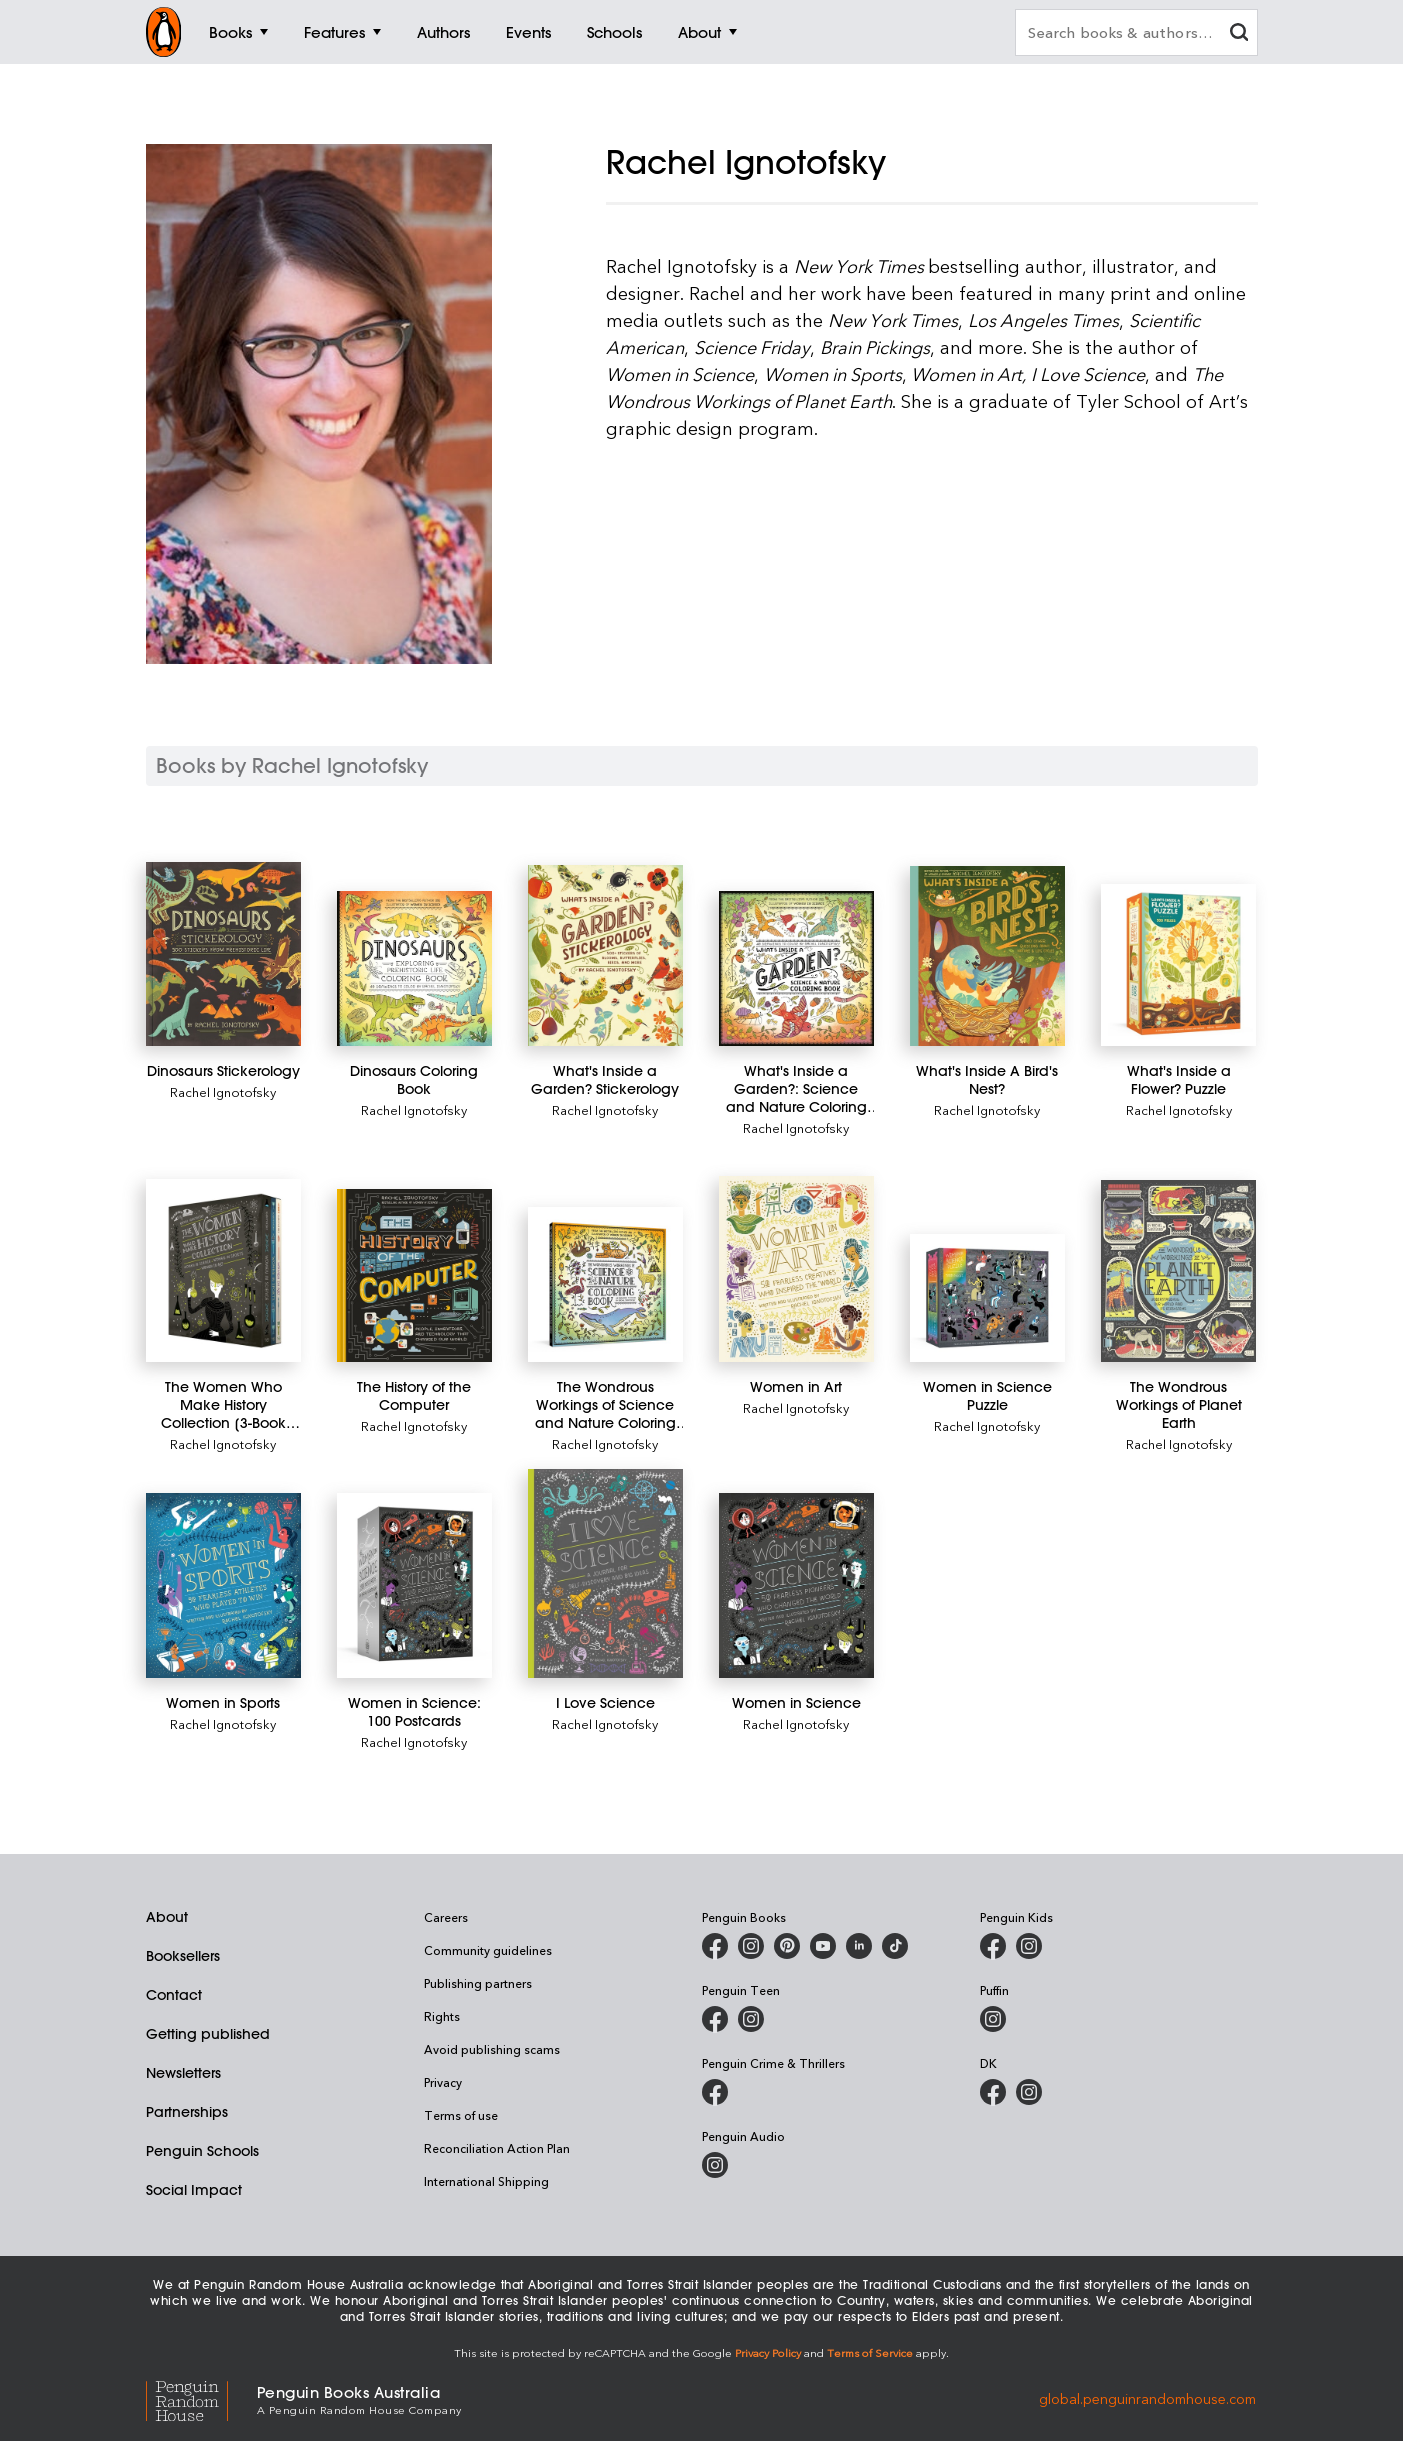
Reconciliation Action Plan (497, 2148)
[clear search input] (1239, 34)
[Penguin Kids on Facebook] (993, 1946)
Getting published (208, 2034)
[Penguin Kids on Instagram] (1029, 1946)
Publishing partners (478, 1983)
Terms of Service (870, 2352)
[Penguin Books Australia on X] (787, 1946)
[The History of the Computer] (414, 1275)
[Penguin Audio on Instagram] (715, 2165)
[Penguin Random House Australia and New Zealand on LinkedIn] (859, 1946)
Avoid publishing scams (492, 2049)
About (167, 1917)
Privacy (443, 2082)
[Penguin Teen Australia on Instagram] (751, 2019)
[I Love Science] (605, 1573)
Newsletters (183, 2073)
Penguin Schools (202, 2151)
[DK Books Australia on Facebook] (993, 2092)
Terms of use (461, 2115)
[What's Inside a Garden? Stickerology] (605, 955)
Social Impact (194, 2190)
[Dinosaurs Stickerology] (223, 954)
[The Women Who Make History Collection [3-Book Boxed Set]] (223, 1270)
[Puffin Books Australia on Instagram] (993, 2019)
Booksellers (183, 1956)
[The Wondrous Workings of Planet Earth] (1178, 1271)
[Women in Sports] (223, 1585)
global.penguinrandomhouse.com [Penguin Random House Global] (1147, 2398)
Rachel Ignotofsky (223, 1091)
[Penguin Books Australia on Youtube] (823, 1946)
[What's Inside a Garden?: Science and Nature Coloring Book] (796, 969)
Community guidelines (488, 1950)
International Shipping (486, 2181)
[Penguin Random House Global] (201, 2398)
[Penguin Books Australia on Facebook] (715, 1946)
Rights (442, 2016)
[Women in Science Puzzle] (987, 1298)
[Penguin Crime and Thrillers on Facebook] (715, 2092)
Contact (174, 1995)
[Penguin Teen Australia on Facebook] (715, 2019)
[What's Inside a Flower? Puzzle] (1178, 965)
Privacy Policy (768, 2352)
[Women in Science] (796, 1585)
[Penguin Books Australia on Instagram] (751, 1946)
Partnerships (187, 2112)
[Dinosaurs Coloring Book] (414, 969)
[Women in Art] (796, 1269)
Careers (446, 1917)
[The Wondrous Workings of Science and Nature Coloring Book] (605, 1284)
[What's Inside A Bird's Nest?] (987, 956)
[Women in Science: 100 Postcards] (414, 1585)
